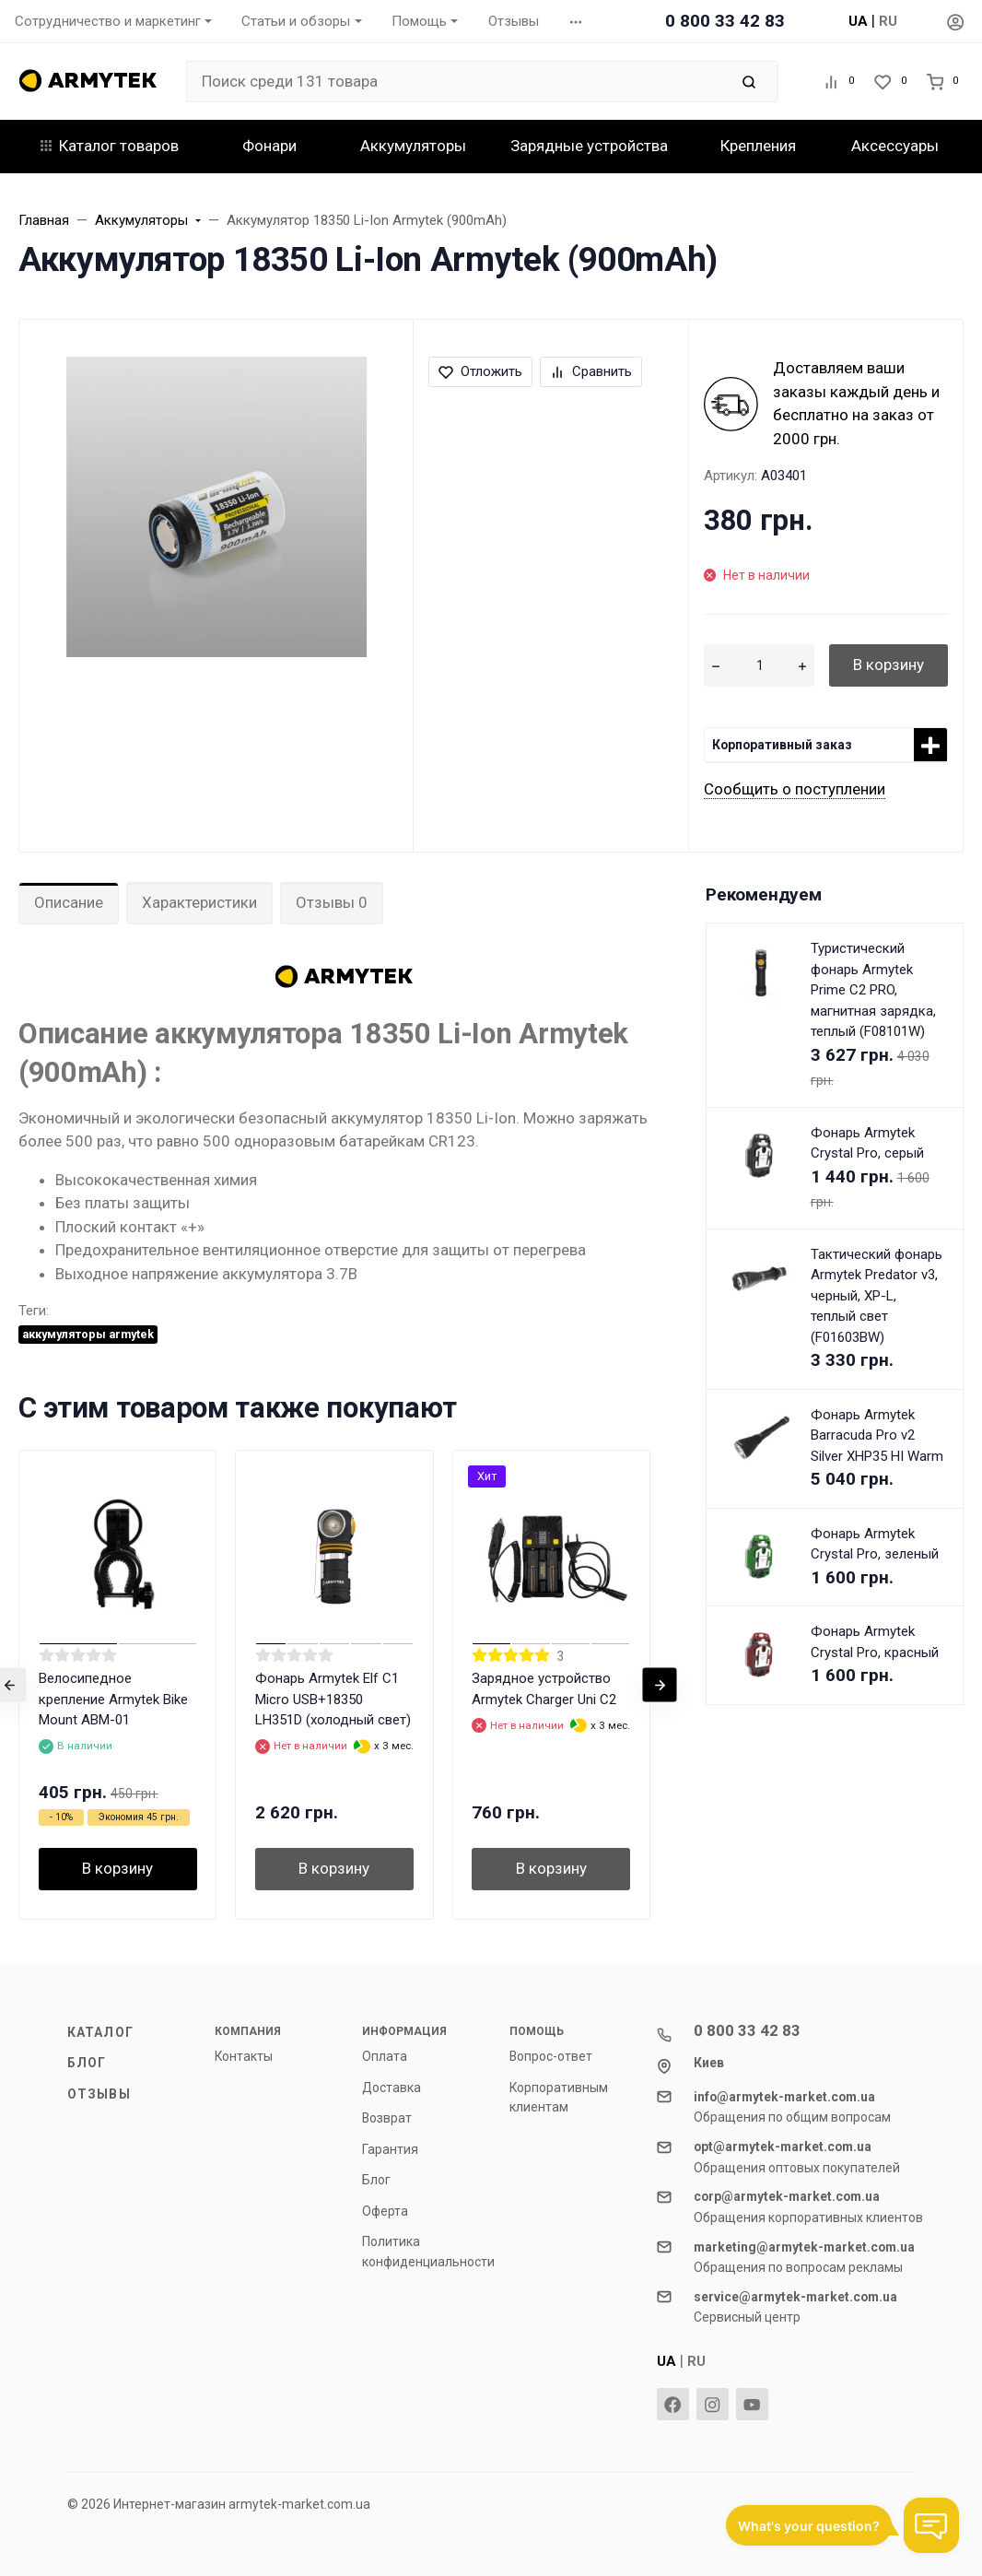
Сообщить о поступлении (794, 789)
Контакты (244, 2056)
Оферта (385, 2211)
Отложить (480, 371)
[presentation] (660, 1684)
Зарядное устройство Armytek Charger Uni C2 (544, 1689)
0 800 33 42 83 (725, 20)
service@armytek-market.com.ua (795, 2296)
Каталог (100, 2032)
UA (858, 21)
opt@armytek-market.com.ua (782, 2146)
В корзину (888, 664)
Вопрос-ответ (550, 2056)
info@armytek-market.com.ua (784, 2096)
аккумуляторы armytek (88, 1334)
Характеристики (199, 902)
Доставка (391, 2087)
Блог (86, 2062)
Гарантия (390, 2149)
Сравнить (591, 371)
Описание (68, 902)
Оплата (384, 2056)
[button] (576, 22)
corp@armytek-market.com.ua (787, 2196)
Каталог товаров (110, 145)
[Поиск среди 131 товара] (457, 82)
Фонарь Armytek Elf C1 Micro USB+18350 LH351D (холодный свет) (333, 1699)
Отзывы (99, 2094)
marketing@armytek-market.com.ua (804, 2247)
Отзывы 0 (332, 902)
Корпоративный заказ (782, 744)
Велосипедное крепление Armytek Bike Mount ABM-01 (113, 1699)
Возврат (387, 2118)
